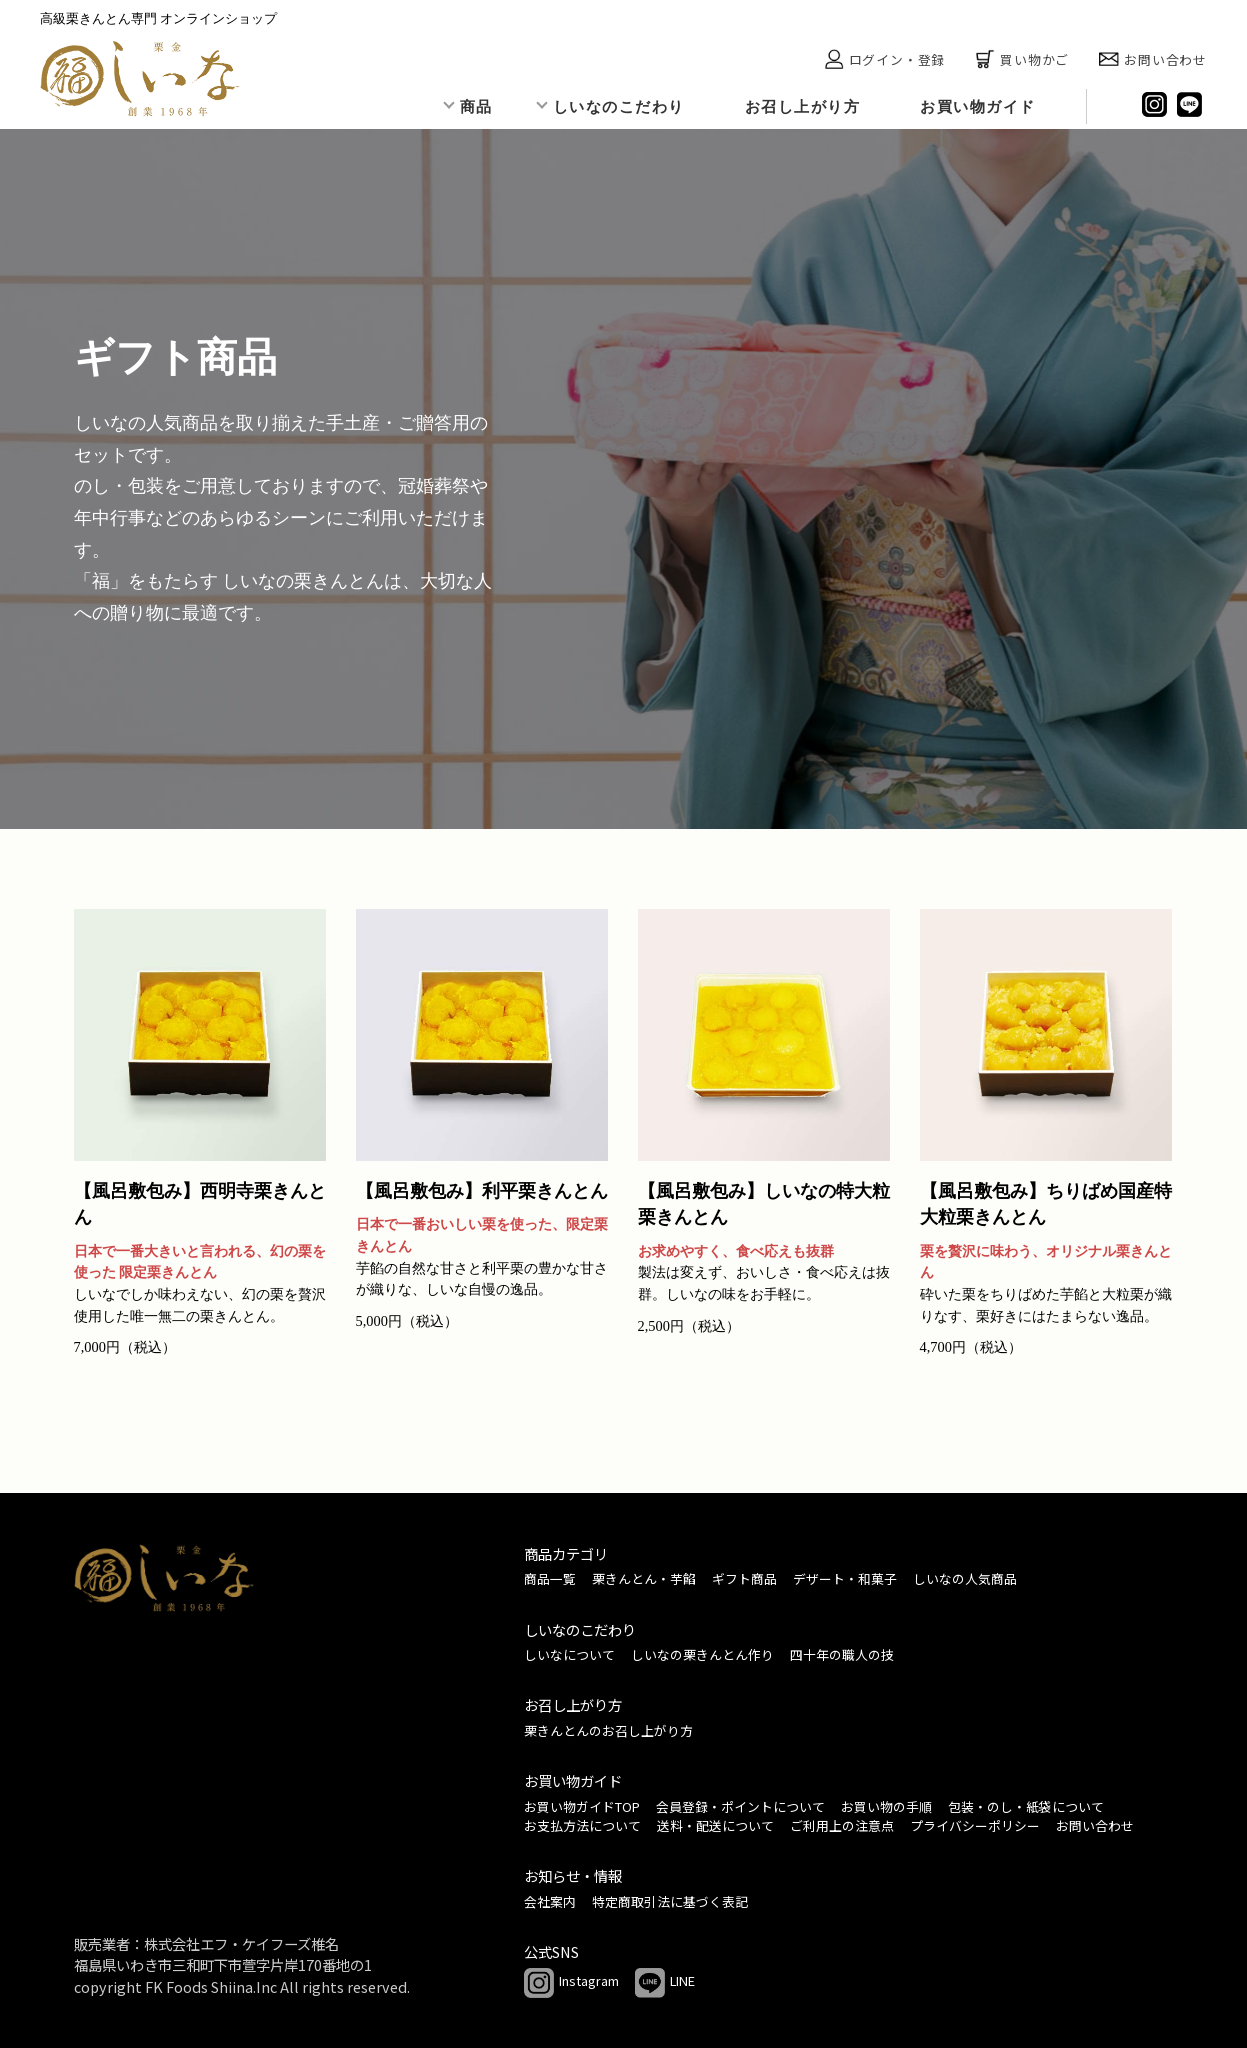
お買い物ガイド (978, 106)
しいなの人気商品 (965, 1578)
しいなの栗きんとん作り (702, 1654)
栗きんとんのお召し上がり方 (608, 1730)
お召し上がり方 (803, 106)
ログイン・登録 (885, 59)
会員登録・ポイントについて (740, 1806)
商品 (476, 106)
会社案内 (550, 1901)
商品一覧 (550, 1578)
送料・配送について (715, 1825)
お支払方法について (582, 1825)
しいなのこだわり (619, 106)
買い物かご (1022, 59)
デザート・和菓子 (845, 1578)
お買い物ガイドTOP (582, 1806)
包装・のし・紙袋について (1026, 1806)
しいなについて (569, 1654)
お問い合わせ (1153, 59)
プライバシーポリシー (975, 1825)
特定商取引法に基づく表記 (670, 1901)
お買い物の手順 (886, 1806)
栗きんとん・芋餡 (644, 1578)
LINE (665, 1983)
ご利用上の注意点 (842, 1825)
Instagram (571, 1983)
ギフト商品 (744, 1578)
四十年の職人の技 (842, 1654)
